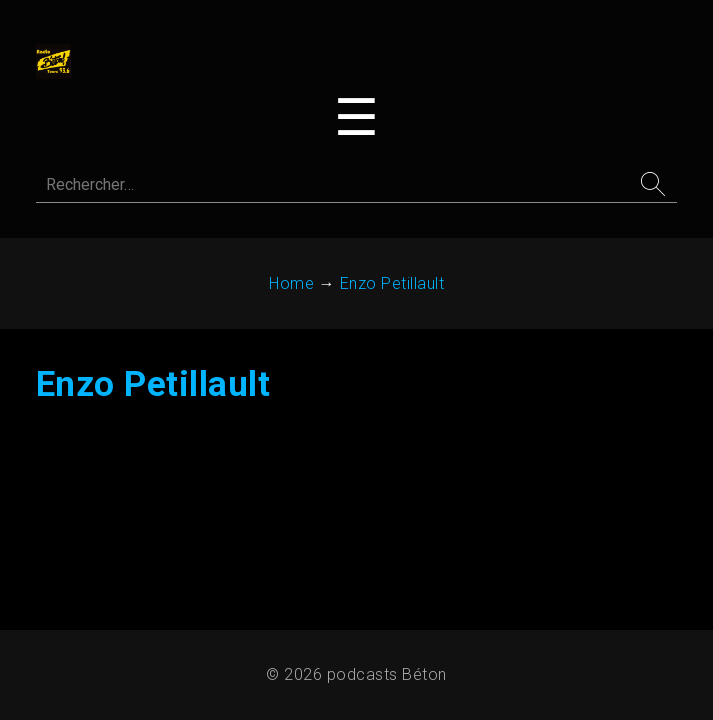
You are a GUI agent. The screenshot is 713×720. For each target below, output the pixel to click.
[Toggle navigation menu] (356, 120)
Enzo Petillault (155, 391)
